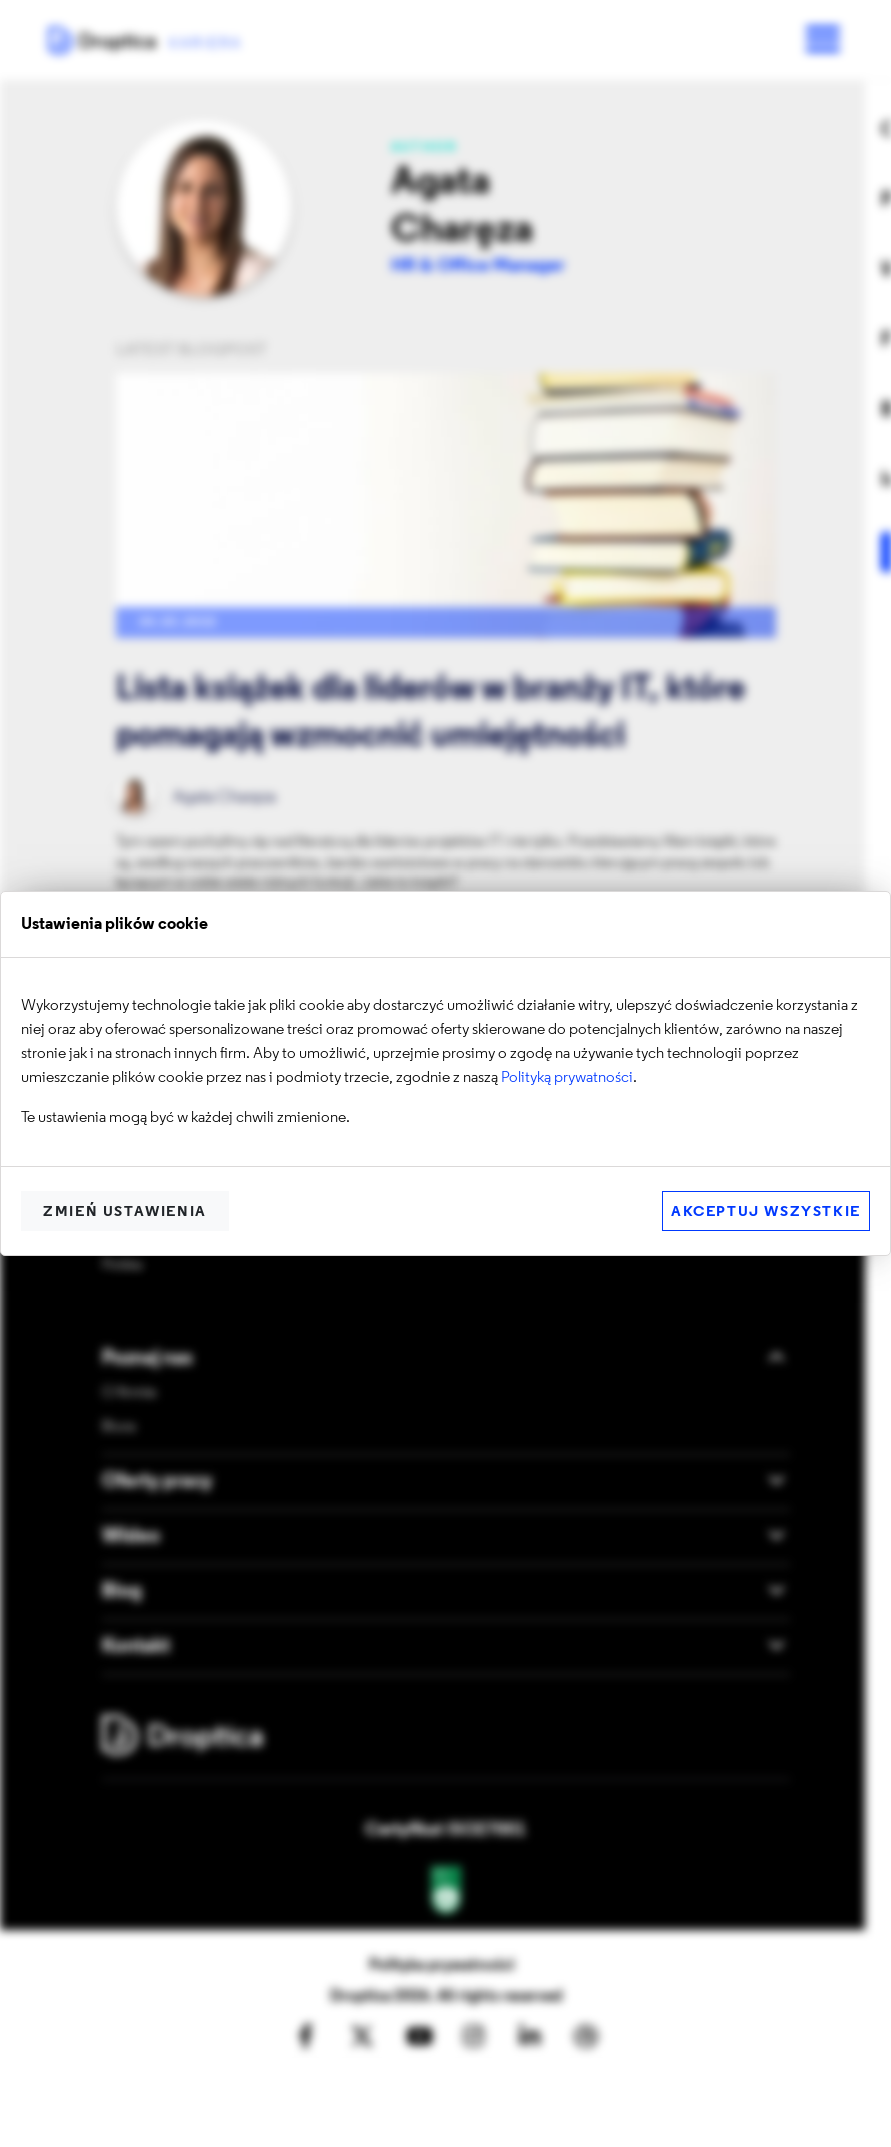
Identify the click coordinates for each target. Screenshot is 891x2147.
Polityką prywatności (567, 1078)
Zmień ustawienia (125, 1212)
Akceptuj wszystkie (766, 1212)
